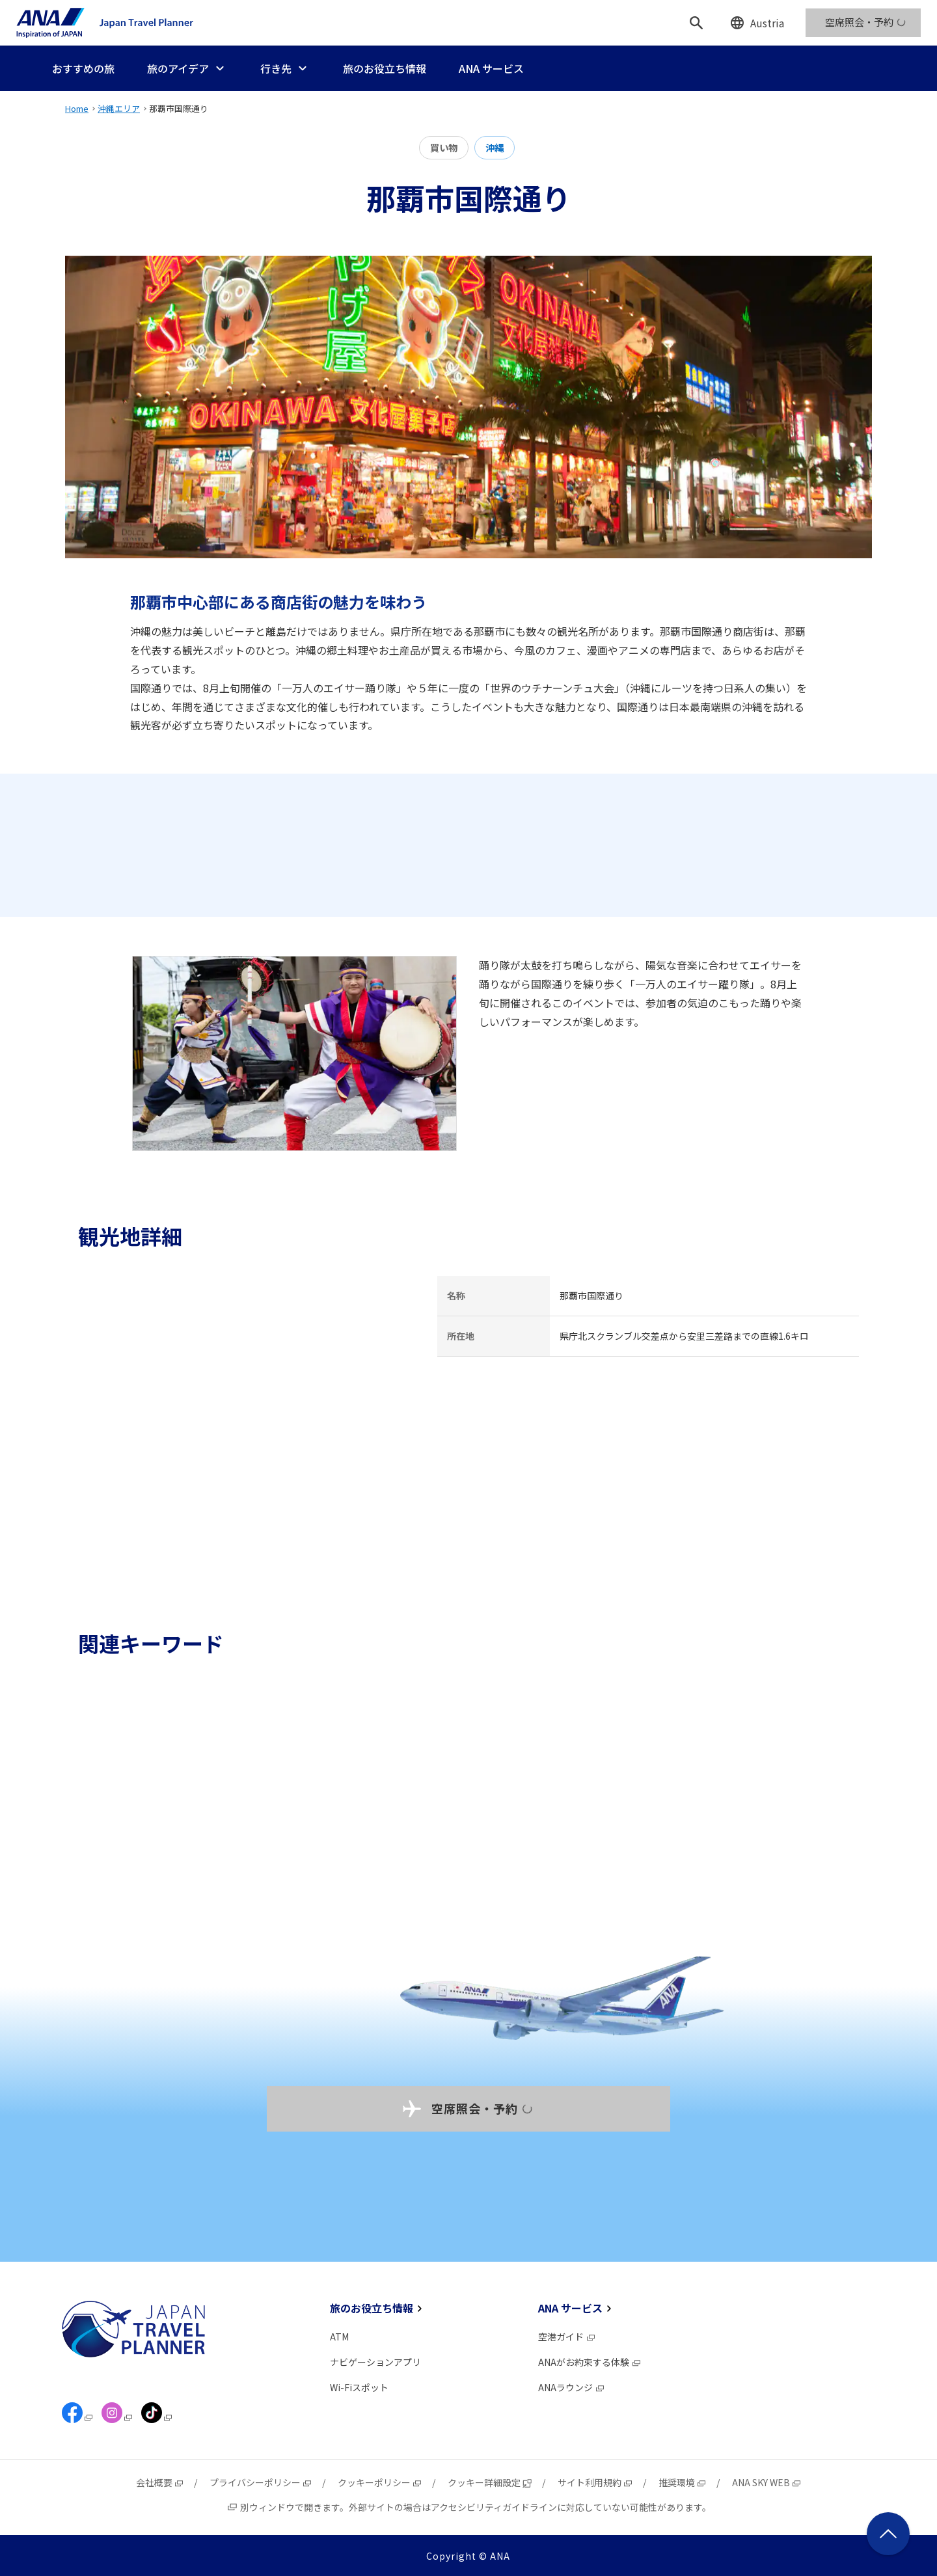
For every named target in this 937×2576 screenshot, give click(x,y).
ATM (339, 2336)
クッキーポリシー (380, 2482)
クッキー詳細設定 (490, 2482)
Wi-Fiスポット (359, 2387)
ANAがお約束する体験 (590, 2361)
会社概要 (160, 2482)
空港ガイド (567, 2336)
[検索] (696, 23)
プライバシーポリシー (261, 2482)
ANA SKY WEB (767, 2482)
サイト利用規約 (595, 2482)
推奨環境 (683, 2482)
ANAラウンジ (571, 2387)
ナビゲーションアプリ (375, 2361)
